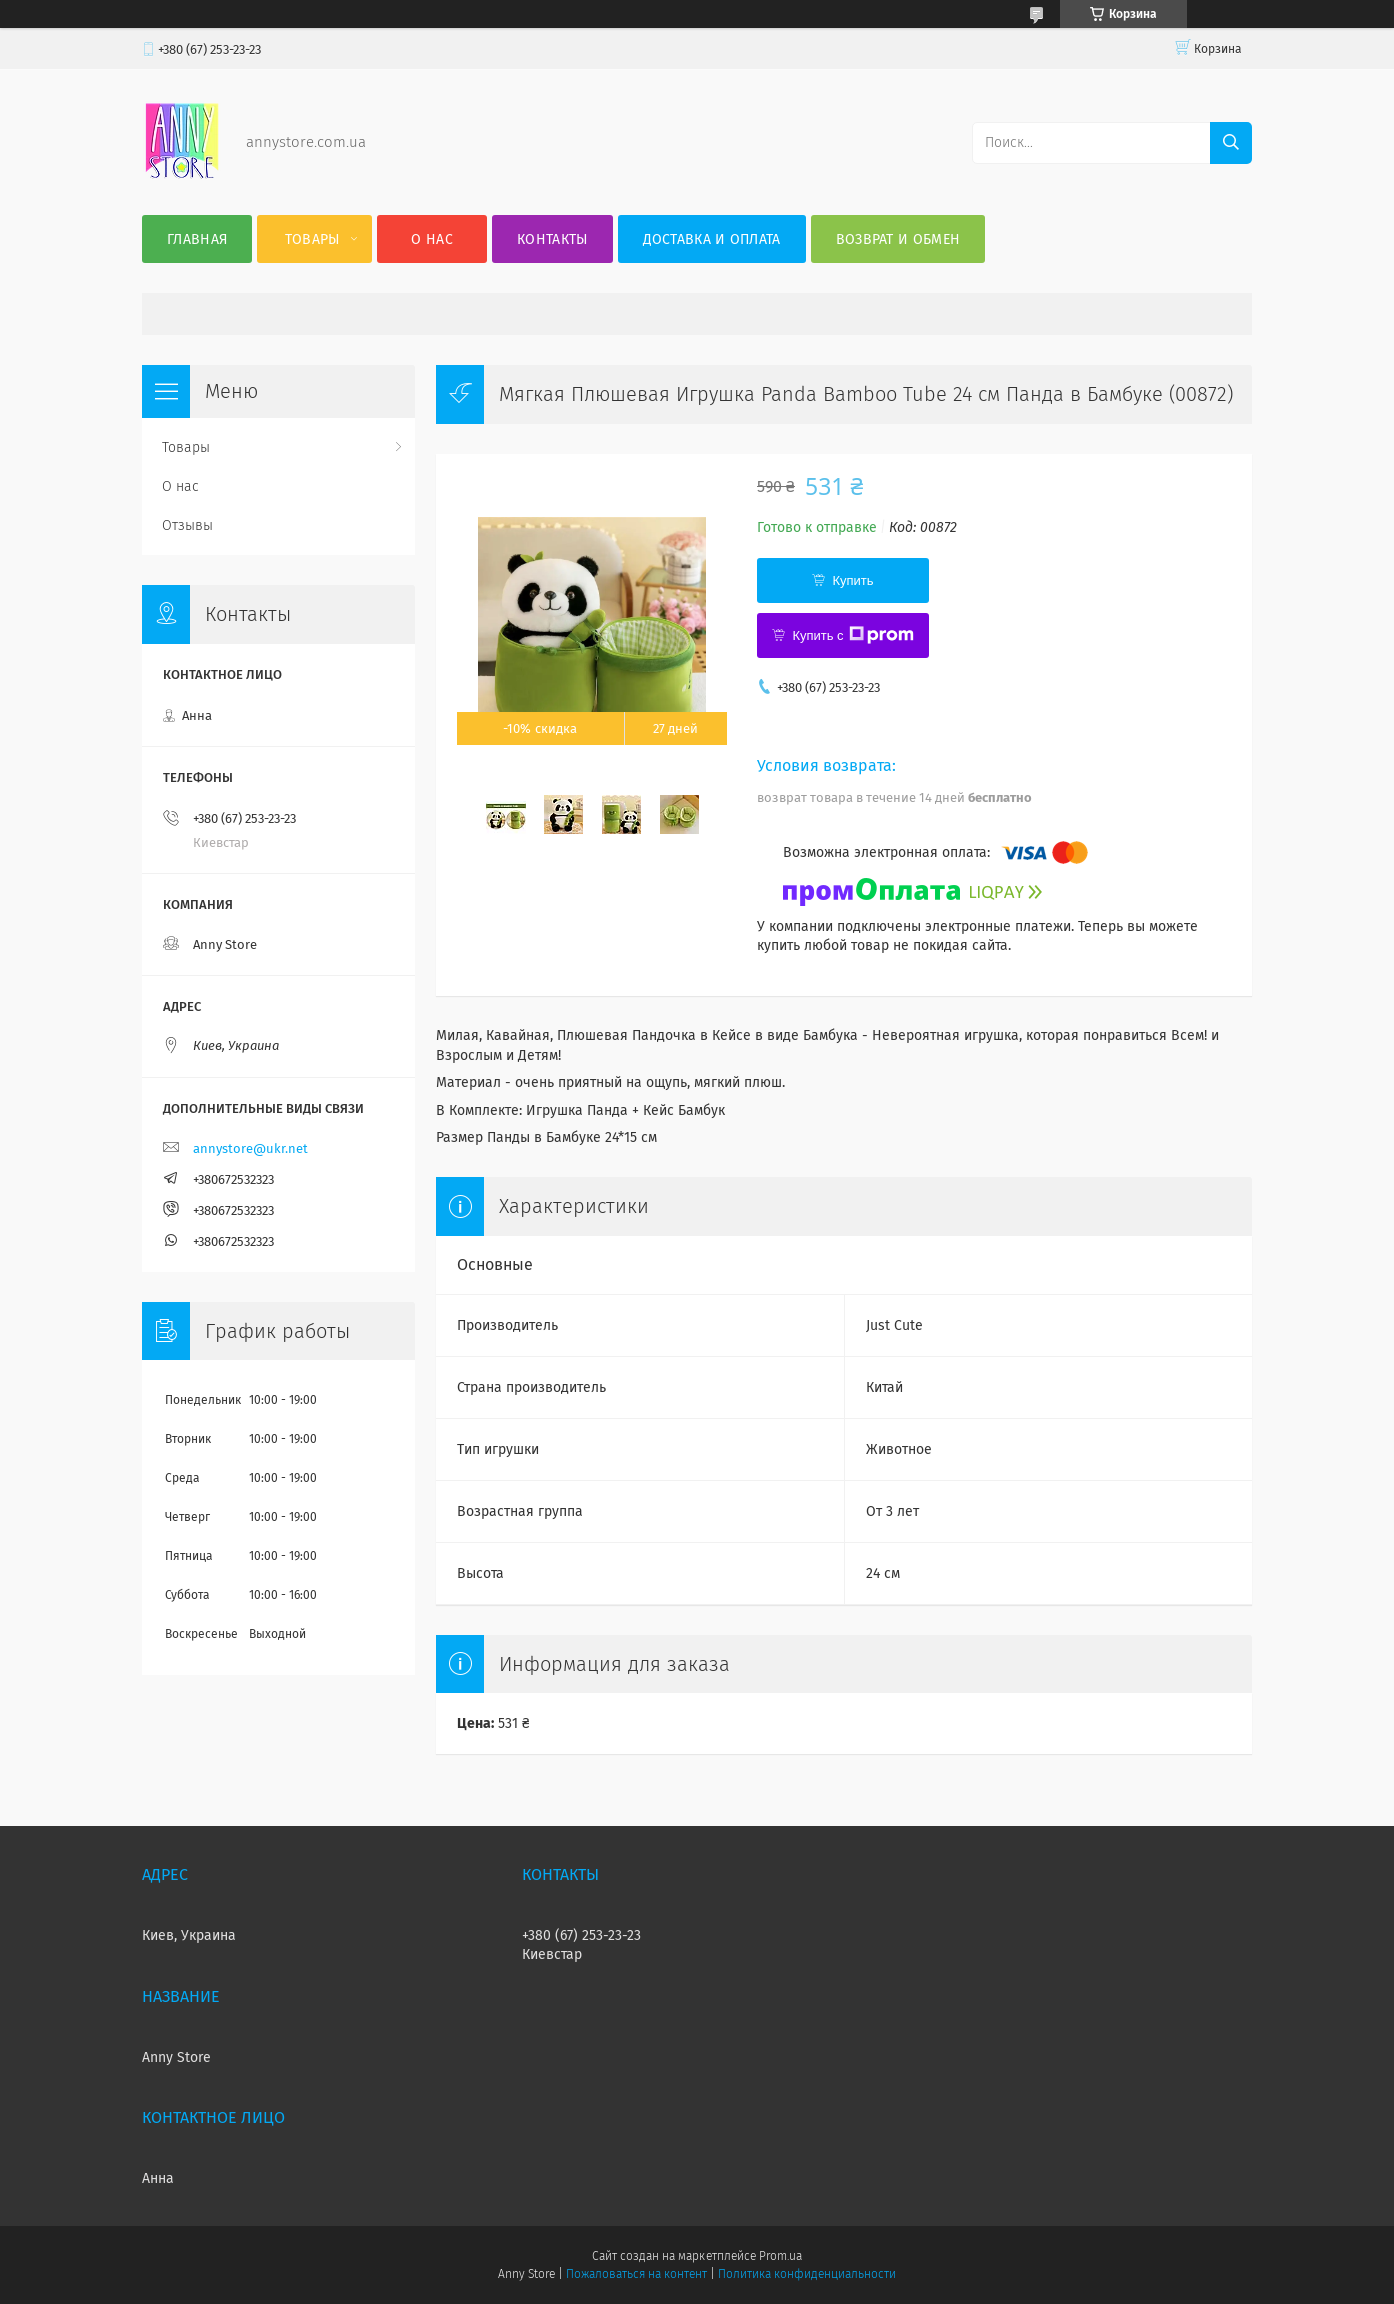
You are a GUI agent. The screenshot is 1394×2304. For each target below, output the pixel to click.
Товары (312, 239)
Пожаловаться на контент (636, 2274)
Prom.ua (780, 2256)
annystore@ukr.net (250, 1148)
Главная (197, 239)
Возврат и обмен (898, 239)
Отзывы (187, 525)
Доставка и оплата (712, 239)
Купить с (852, 635)
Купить (852, 580)
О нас (432, 239)
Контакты (552, 239)
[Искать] (1231, 143)
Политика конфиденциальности (807, 2274)
